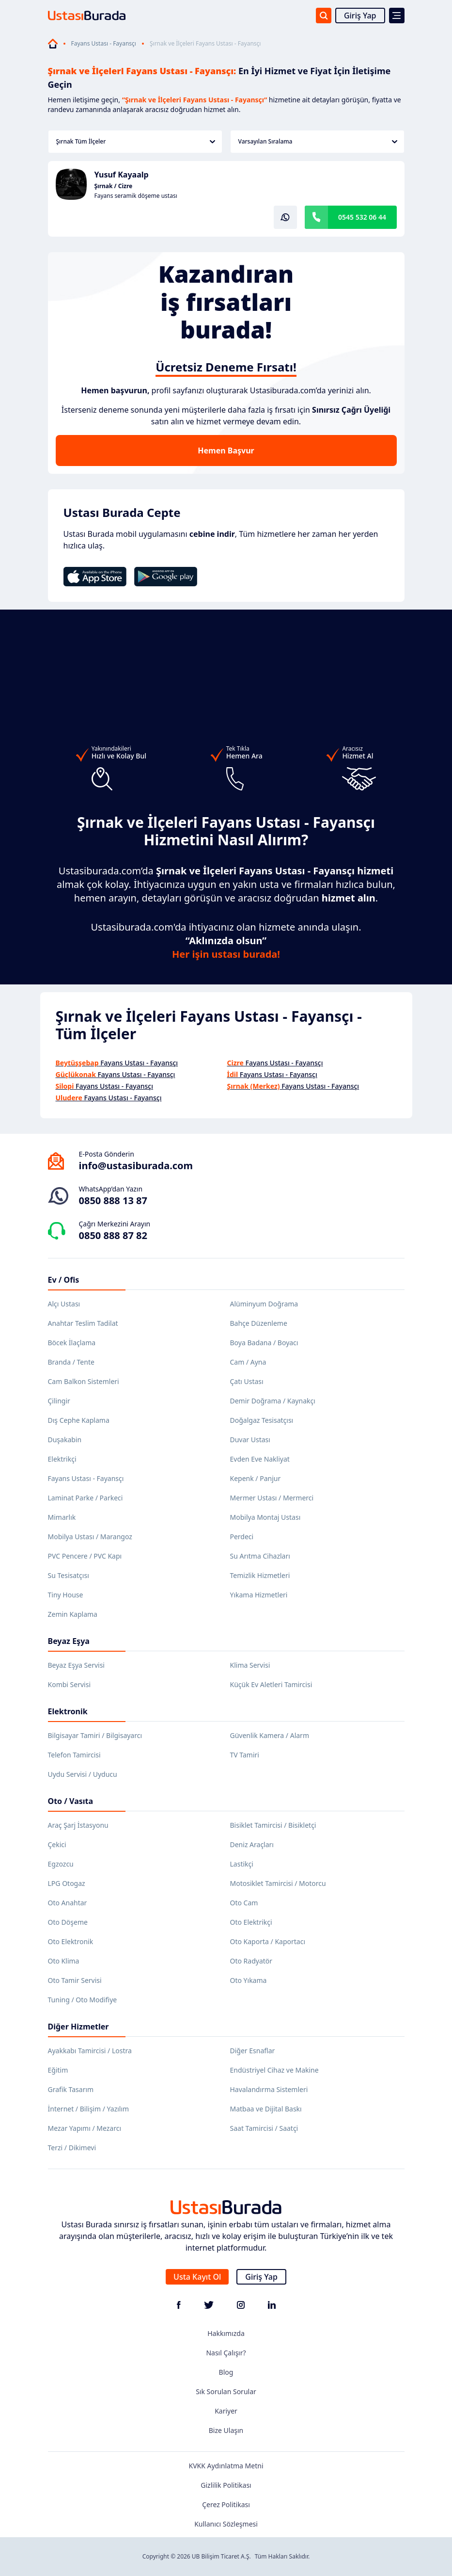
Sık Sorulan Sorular (226, 2391)
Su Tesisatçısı (68, 1575)
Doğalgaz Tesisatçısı (262, 1420)
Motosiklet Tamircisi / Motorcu (278, 1883)
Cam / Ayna (248, 1362)
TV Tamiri (244, 1754)
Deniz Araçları (252, 1844)
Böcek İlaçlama (72, 1342)
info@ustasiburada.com (136, 1165)
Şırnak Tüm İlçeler (135, 141)
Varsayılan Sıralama (317, 141)
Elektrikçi (62, 1459)
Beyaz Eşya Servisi (76, 1665)
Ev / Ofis (63, 1279)
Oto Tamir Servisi (75, 1980)
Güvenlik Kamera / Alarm (269, 1735)
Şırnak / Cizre (113, 186)
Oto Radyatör (251, 1960)
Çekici (57, 1844)
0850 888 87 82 (113, 1235)
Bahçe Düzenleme (258, 1323)
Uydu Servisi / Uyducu (82, 1774)
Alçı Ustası (64, 1303)
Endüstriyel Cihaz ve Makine (274, 2070)
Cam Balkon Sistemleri (83, 1381)
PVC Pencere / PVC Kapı (85, 1556)
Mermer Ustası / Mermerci (272, 1497)
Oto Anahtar (67, 1902)
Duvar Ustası (250, 1439)
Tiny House (65, 1594)
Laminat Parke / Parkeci (85, 1497)
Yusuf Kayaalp (121, 174)
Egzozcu (61, 1863)
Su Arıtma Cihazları (260, 1556)
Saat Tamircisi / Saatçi (264, 2128)
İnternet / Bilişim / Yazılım (88, 2108)
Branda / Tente (71, 1362)
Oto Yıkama (248, 1980)
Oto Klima (63, 1960)
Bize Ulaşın (226, 2430)
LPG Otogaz (66, 1883)
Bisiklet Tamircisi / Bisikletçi (273, 1825)
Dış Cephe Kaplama (78, 1420)
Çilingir (59, 1400)
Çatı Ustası (247, 1381)
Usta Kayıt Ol (197, 2276)
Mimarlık (62, 1517)
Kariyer (226, 2410)
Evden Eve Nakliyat (260, 1459)
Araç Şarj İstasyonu (78, 1825)
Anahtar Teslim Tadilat (83, 1323)
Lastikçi (241, 1863)
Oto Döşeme (68, 1922)
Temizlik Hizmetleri (260, 1575)
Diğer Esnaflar (252, 2050)
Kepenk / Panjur (255, 1478)
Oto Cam (244, 1902)
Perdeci (242, 1536)
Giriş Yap (360, 15)
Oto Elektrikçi (251, 1922)
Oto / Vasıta (71, 1801)
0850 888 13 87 (113, 1200)
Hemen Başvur (226, 450)
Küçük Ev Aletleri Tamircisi (271, 1684)
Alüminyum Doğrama (264, 1303)
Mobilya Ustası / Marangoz (90, 1536)
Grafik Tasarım (71, 2089)
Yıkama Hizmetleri (259, 1594)
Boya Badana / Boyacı (264, 1342)
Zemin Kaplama (72, 1614)
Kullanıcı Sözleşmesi (226, 2523)
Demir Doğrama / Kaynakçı (272, 1400)
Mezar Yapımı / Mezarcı (85, 2128)
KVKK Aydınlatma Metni (225, 2465)
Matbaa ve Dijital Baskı (266, 2108)
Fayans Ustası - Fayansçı (103, 44)
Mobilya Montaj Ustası (265, 1517)
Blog (226, 2372)
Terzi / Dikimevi (72, 2147)
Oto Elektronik (71, 1941)
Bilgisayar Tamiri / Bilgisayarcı (95, 1735)
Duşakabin (65, 1439)
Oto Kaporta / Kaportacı (268, 1941)
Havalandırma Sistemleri (269, 2089)
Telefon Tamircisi (74, 1754)
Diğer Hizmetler (78, 2026)
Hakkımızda (226, 2333)
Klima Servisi (250, 1665)
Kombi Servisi (69, 1684)
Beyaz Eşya (69, 1641)
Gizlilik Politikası (226, 2485)
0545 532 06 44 (362, 217)
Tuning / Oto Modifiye (82, 1999)
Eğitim (58, 2070)
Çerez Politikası (226, 2504)
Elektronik (68, 1711)
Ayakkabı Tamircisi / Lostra (90, 2050)
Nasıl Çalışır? (226, 2352)
